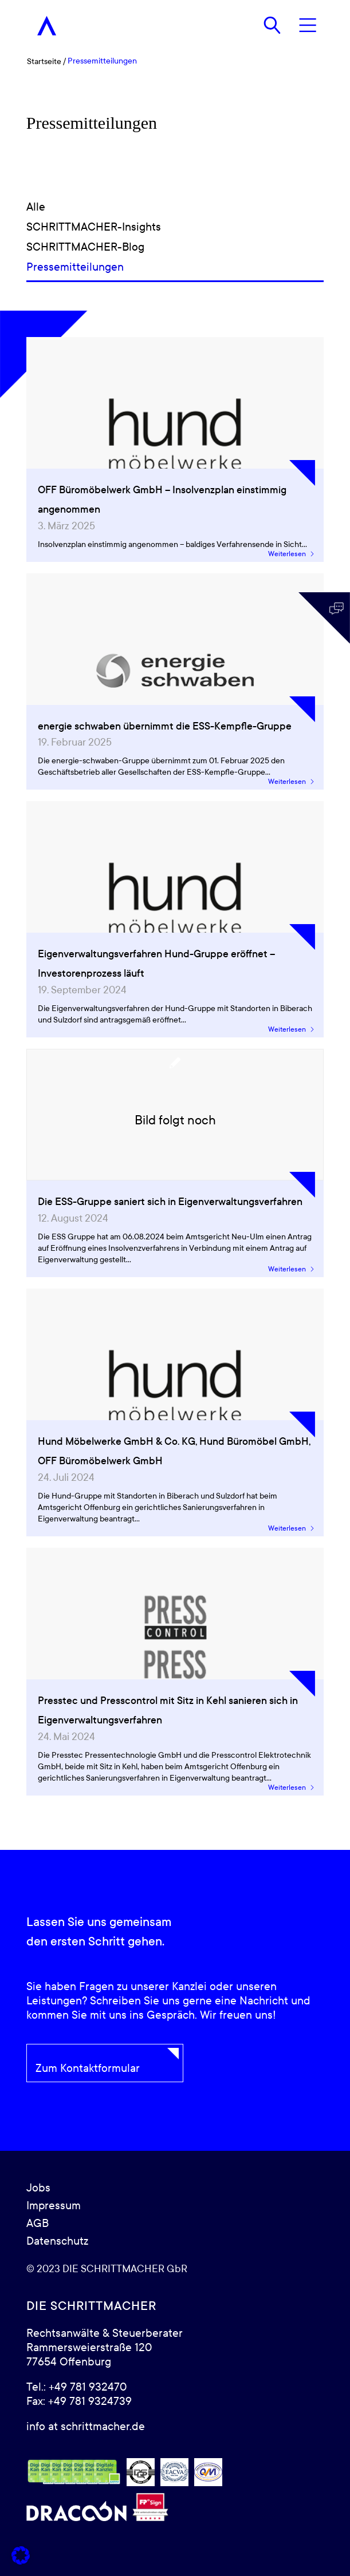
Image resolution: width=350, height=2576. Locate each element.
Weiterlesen (291, 553)
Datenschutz (57, 2241)
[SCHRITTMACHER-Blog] (175, 247)
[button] (20, 2555)
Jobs (38, 2188)
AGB (37, 2223)
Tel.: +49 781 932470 (76, 2387)
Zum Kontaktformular (88, 2068)
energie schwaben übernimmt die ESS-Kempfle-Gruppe (165, 726)
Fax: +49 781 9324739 (79, 2401)
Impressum (53, 2205)
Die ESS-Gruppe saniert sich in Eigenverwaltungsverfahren (170, 1202)
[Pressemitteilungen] (175, 267)
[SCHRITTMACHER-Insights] (175, 227)
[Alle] (175, 207)
